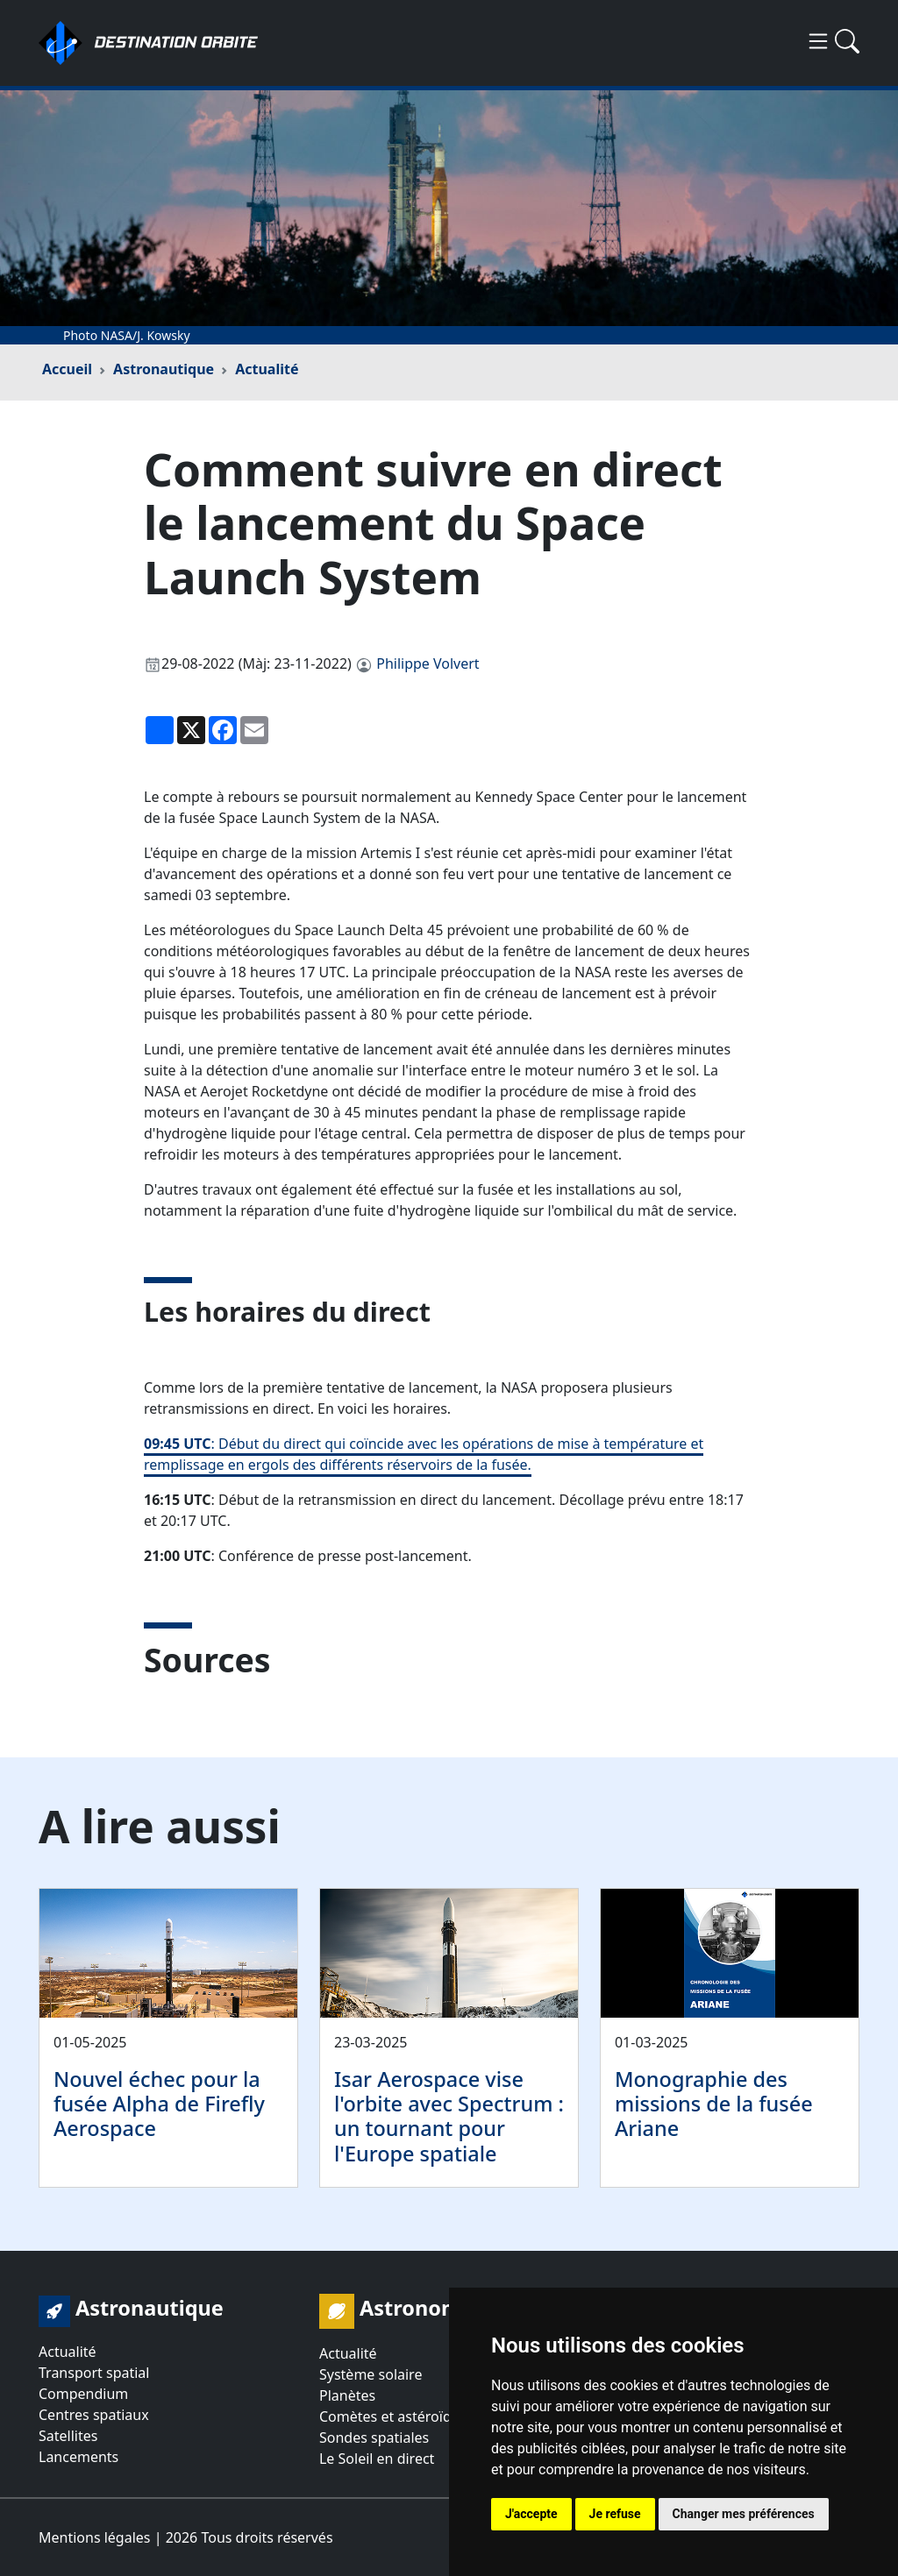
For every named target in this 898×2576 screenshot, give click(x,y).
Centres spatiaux (94, 2414)
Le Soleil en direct (376, 2458)
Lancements (78, 2456)
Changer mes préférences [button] (744, 2514)
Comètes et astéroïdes (392, 2416)
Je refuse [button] (615, 2514)
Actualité (266, 369)
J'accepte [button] (531, 2514)
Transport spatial (94, 2372)
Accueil (67, 369)
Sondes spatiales (374, 2437)
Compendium (83, 2393)
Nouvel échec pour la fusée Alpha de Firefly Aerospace (159, 2103)
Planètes (347, 2395)
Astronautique (163, 369)
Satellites (68, 2435)
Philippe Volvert (427, 663)
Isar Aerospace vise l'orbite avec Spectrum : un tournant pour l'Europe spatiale (449, 2116)
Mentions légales (95, 2537)
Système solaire (370, 2374)
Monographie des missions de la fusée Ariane (714, 2103)
